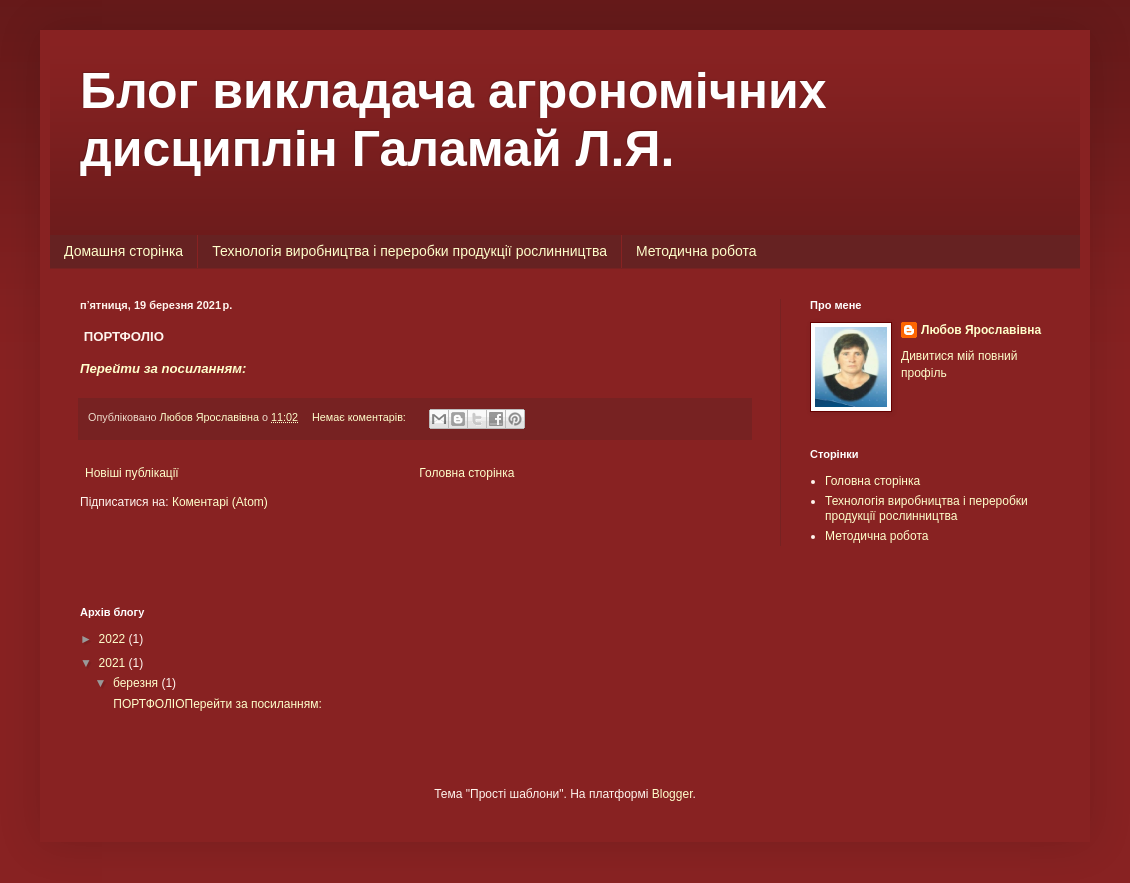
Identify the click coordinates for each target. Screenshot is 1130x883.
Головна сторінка (466, 473)
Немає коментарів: (360, 417)
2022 (114, 639)
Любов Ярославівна (981, 330)
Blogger (672, 794)
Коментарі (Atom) (220, 502)
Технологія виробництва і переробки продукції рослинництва (409, 251)
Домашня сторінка (123, 251)
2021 (114, 663)
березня (137, 683)
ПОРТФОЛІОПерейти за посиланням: (216, 704)
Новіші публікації (132, 473)
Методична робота (696, 251)
